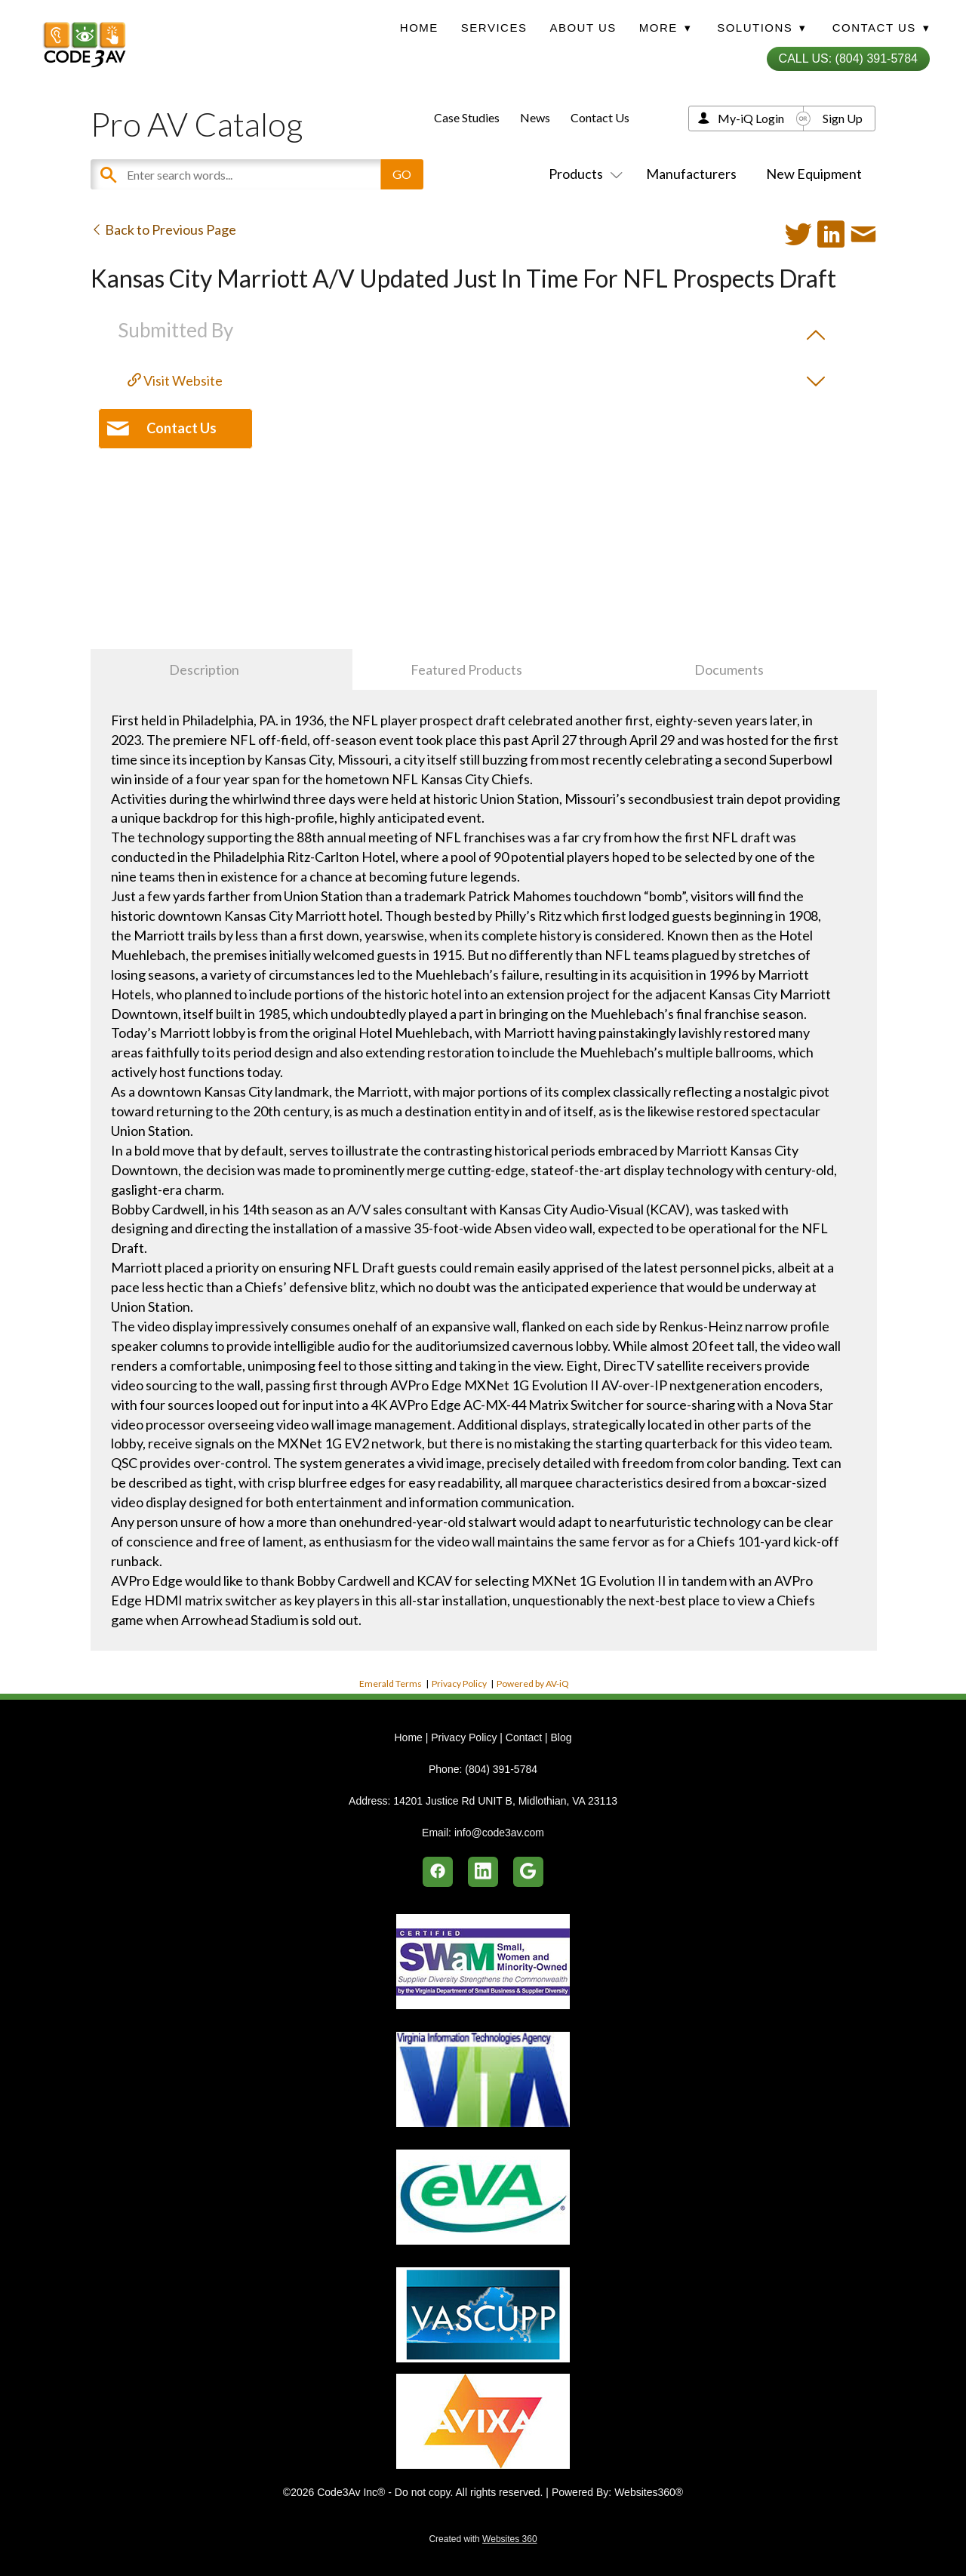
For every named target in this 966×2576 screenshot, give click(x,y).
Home (419, 27)
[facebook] (438, 1872)
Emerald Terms (390, 1683)
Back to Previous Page (163, 229)
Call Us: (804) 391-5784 (848, 58)
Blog (560, 1737)
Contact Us (600, 117)
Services (494, 27)
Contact (524, 1737)
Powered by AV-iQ (533, 1683)
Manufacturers (691, 173)
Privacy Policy (459, 1683)
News (535, 117)
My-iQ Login (751, 118)
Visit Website (175, 380)
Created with (483, 2539)
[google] (528, 1872)
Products (583, 173)
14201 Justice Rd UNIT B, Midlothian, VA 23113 (505, 1801)
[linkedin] (483, 1872)
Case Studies (467, 117)
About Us (582, 27)
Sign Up (843, 118)
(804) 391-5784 (501, 1769)
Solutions (761, 27)
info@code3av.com (499, 1833)
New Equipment (814, 173)
